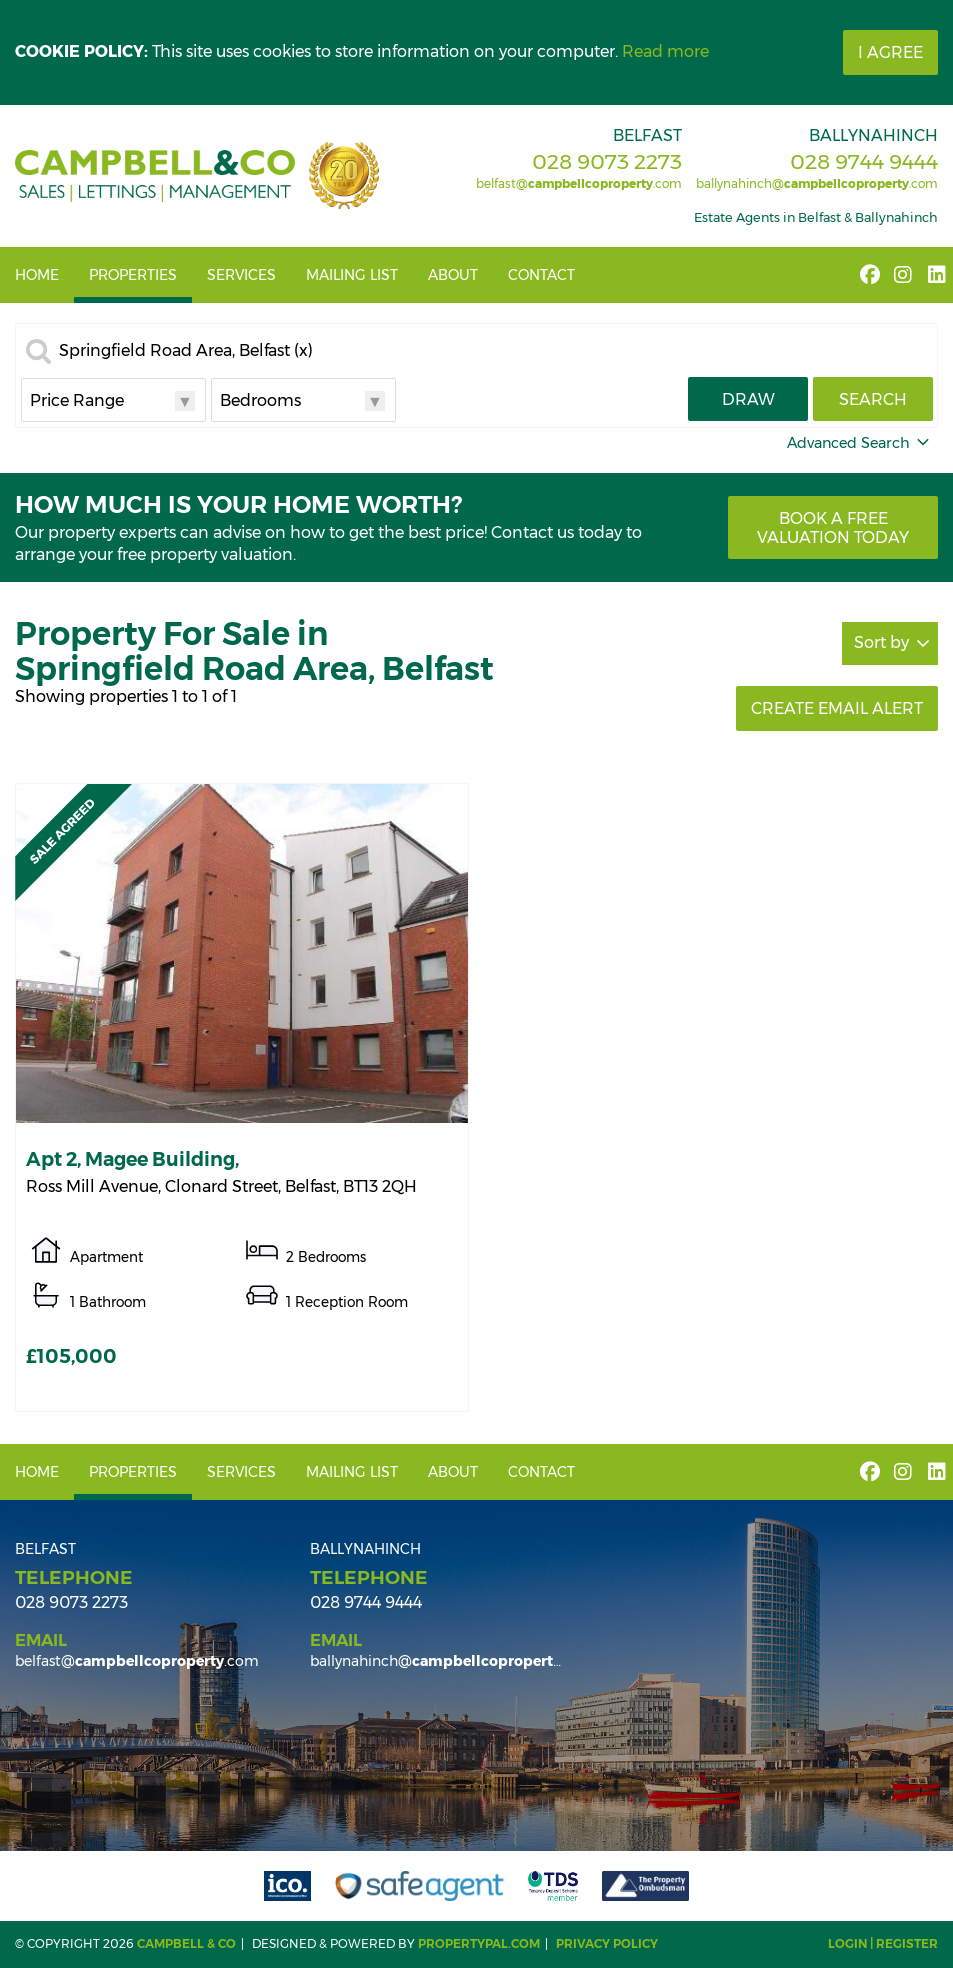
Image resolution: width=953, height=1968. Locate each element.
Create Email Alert (837, 708)
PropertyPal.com (479, 1943)
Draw (748, 399)
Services (241, 275)
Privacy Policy (607, 1943)
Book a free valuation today (833, 528)
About (453, 275)
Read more (665, 51)
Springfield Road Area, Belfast (186, 351)
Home (37, 275)
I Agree (890, 52)
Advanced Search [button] (860, 443)
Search (873, 399)
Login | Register (883, 1943)
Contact (541, 275)
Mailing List (352, 275)
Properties (133, 275)
